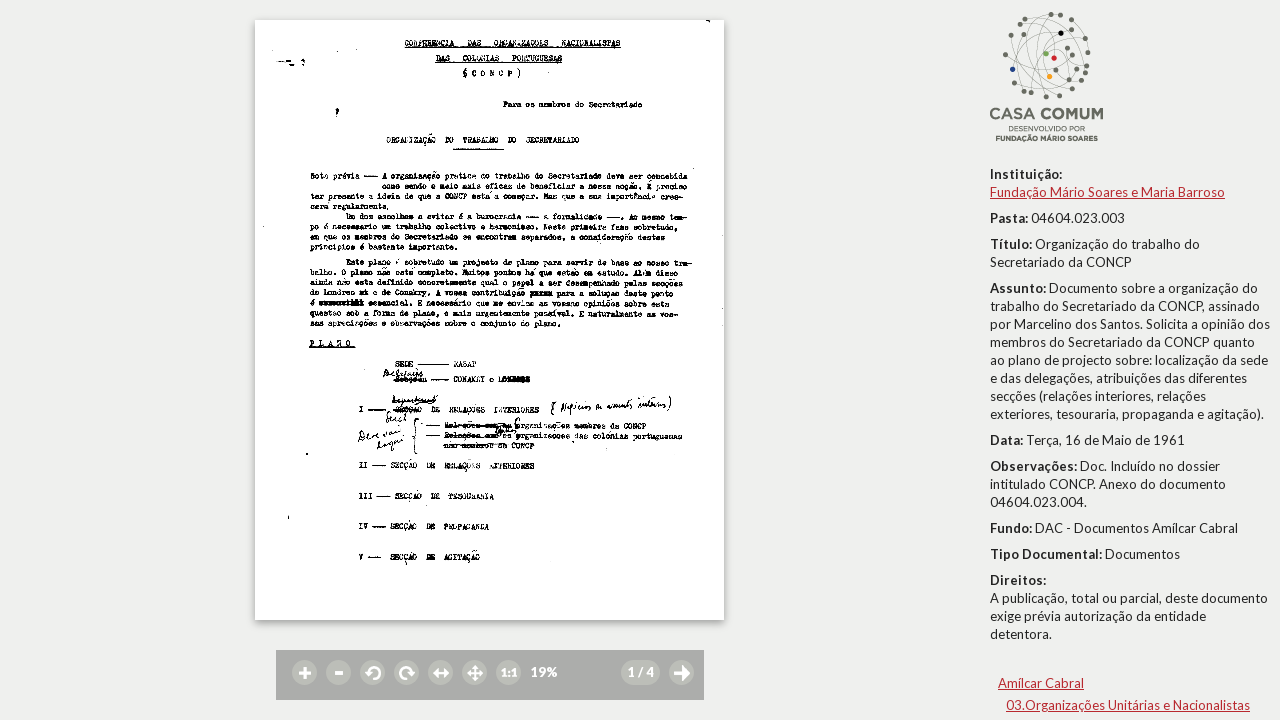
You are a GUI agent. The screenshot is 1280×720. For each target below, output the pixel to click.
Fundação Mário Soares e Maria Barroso (1107, 192)
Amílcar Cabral (1041, 683)
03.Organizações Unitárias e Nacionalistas (1128, 705)
